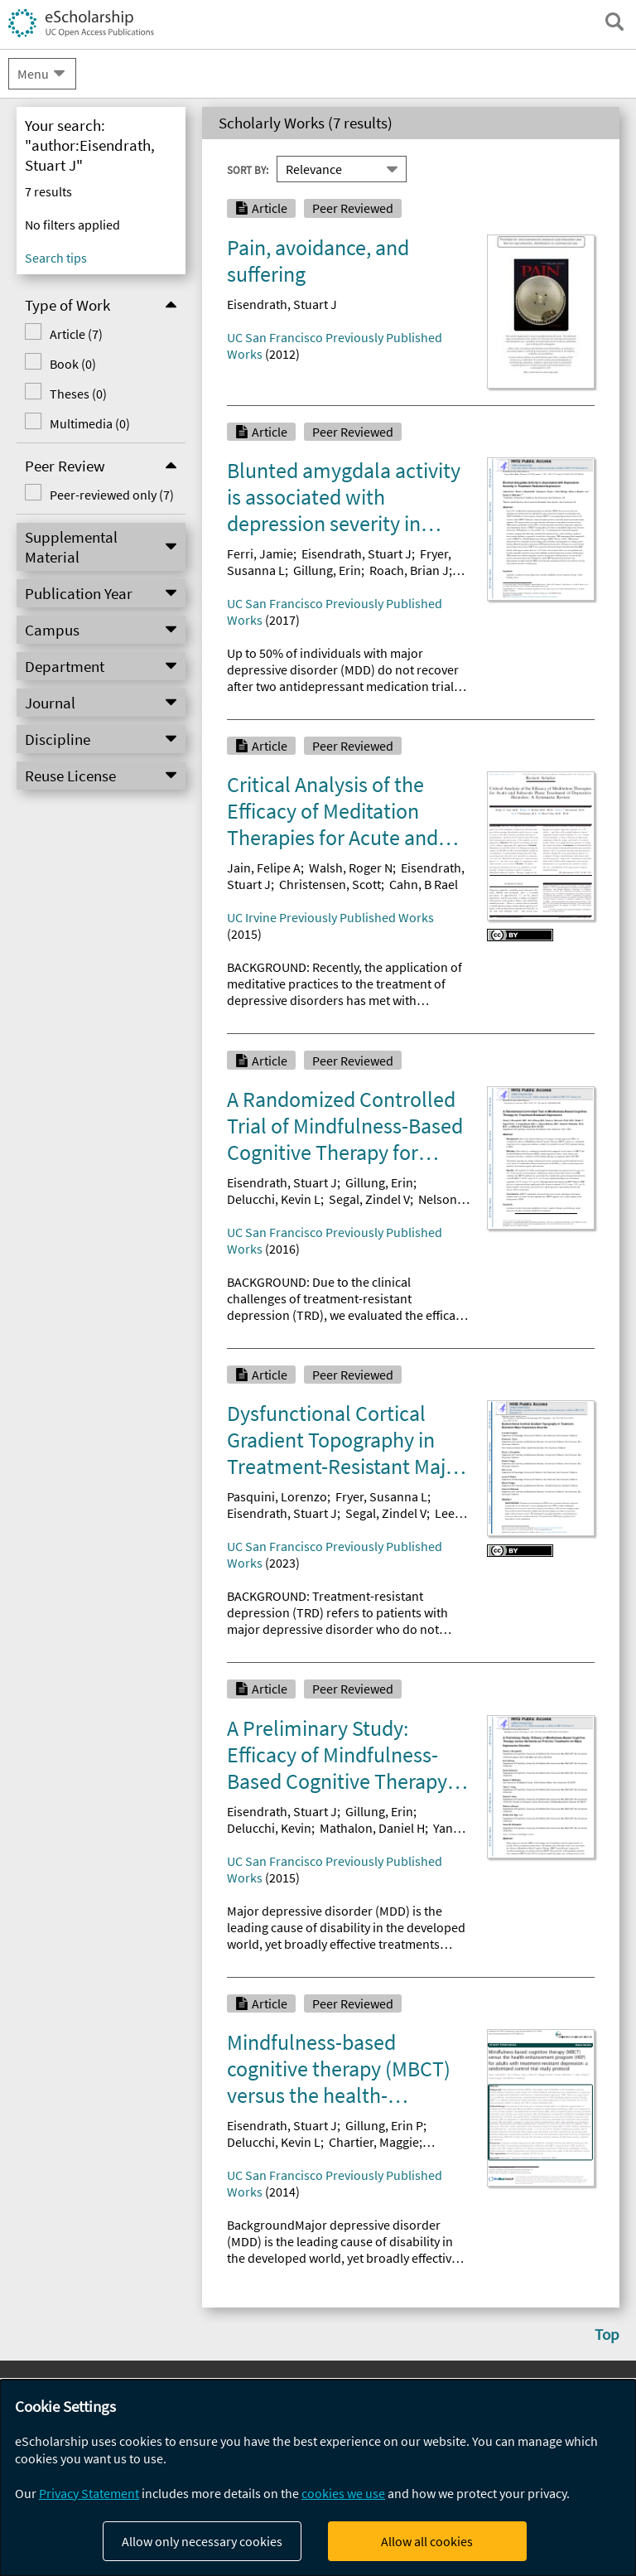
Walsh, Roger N (351, 867)
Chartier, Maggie (374, 2142)
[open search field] (614, 21)
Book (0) (73, 363)
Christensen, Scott (330, 884)
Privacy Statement (89, 2493)
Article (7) (76, 334)
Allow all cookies (427, 2541)
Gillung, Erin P (384, 2125)
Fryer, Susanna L (381, 1496)
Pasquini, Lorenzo (277, 1496)
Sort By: (247, 169)
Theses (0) (78, 393)
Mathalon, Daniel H (372, 1828)
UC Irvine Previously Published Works (330, 917)
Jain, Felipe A (264, 867)
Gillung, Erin (327, 570)
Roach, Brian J (409, 570)
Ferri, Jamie (260, 553)
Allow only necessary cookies (202, 2541)
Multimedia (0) (90, 423)
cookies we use (343, 2493)
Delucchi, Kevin (269, 1828)
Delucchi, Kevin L (273, 1199)
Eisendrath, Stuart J (282, 304)
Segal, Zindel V (369, 1199)
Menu (33, 73)
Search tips (56, 257)
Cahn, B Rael (423, 884)
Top (607, 2334)
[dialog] (318, 2478)
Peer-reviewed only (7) (112, 494)
